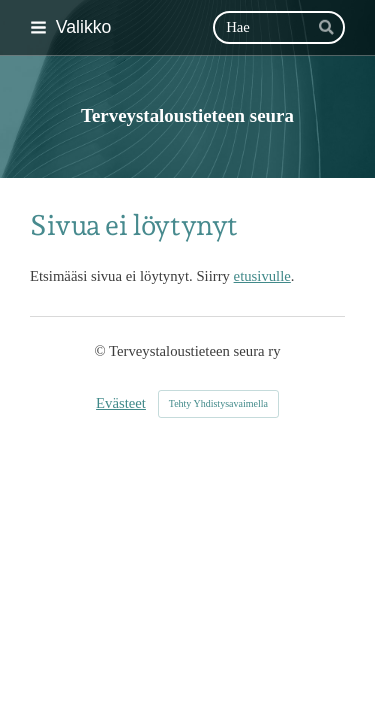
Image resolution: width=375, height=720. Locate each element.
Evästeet (121, 403)
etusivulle (262, 276)
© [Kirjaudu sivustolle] (101, 351)
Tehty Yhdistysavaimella (218, 403)
